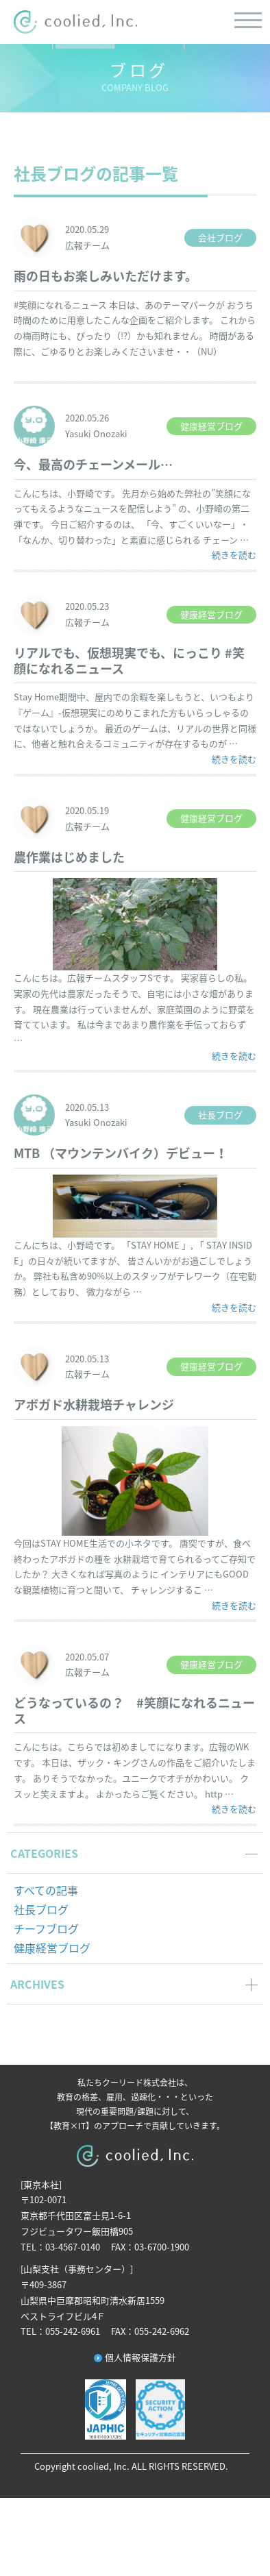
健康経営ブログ (52, 1947)
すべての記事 (46, 1890)
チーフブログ (46, 1928)
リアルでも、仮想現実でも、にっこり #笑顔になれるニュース (129, 660)
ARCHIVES (37, 1984)
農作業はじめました (69, 857)
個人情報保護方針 (140, 2357)
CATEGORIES (44, 1853)
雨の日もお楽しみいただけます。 (105, 276)
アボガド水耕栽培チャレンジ (94, 1404)
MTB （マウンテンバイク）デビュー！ (121, 1153)
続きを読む (234, 554)
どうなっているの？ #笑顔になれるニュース (134, 1710)
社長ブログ (41, 1909)
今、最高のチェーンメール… (93, 464)
